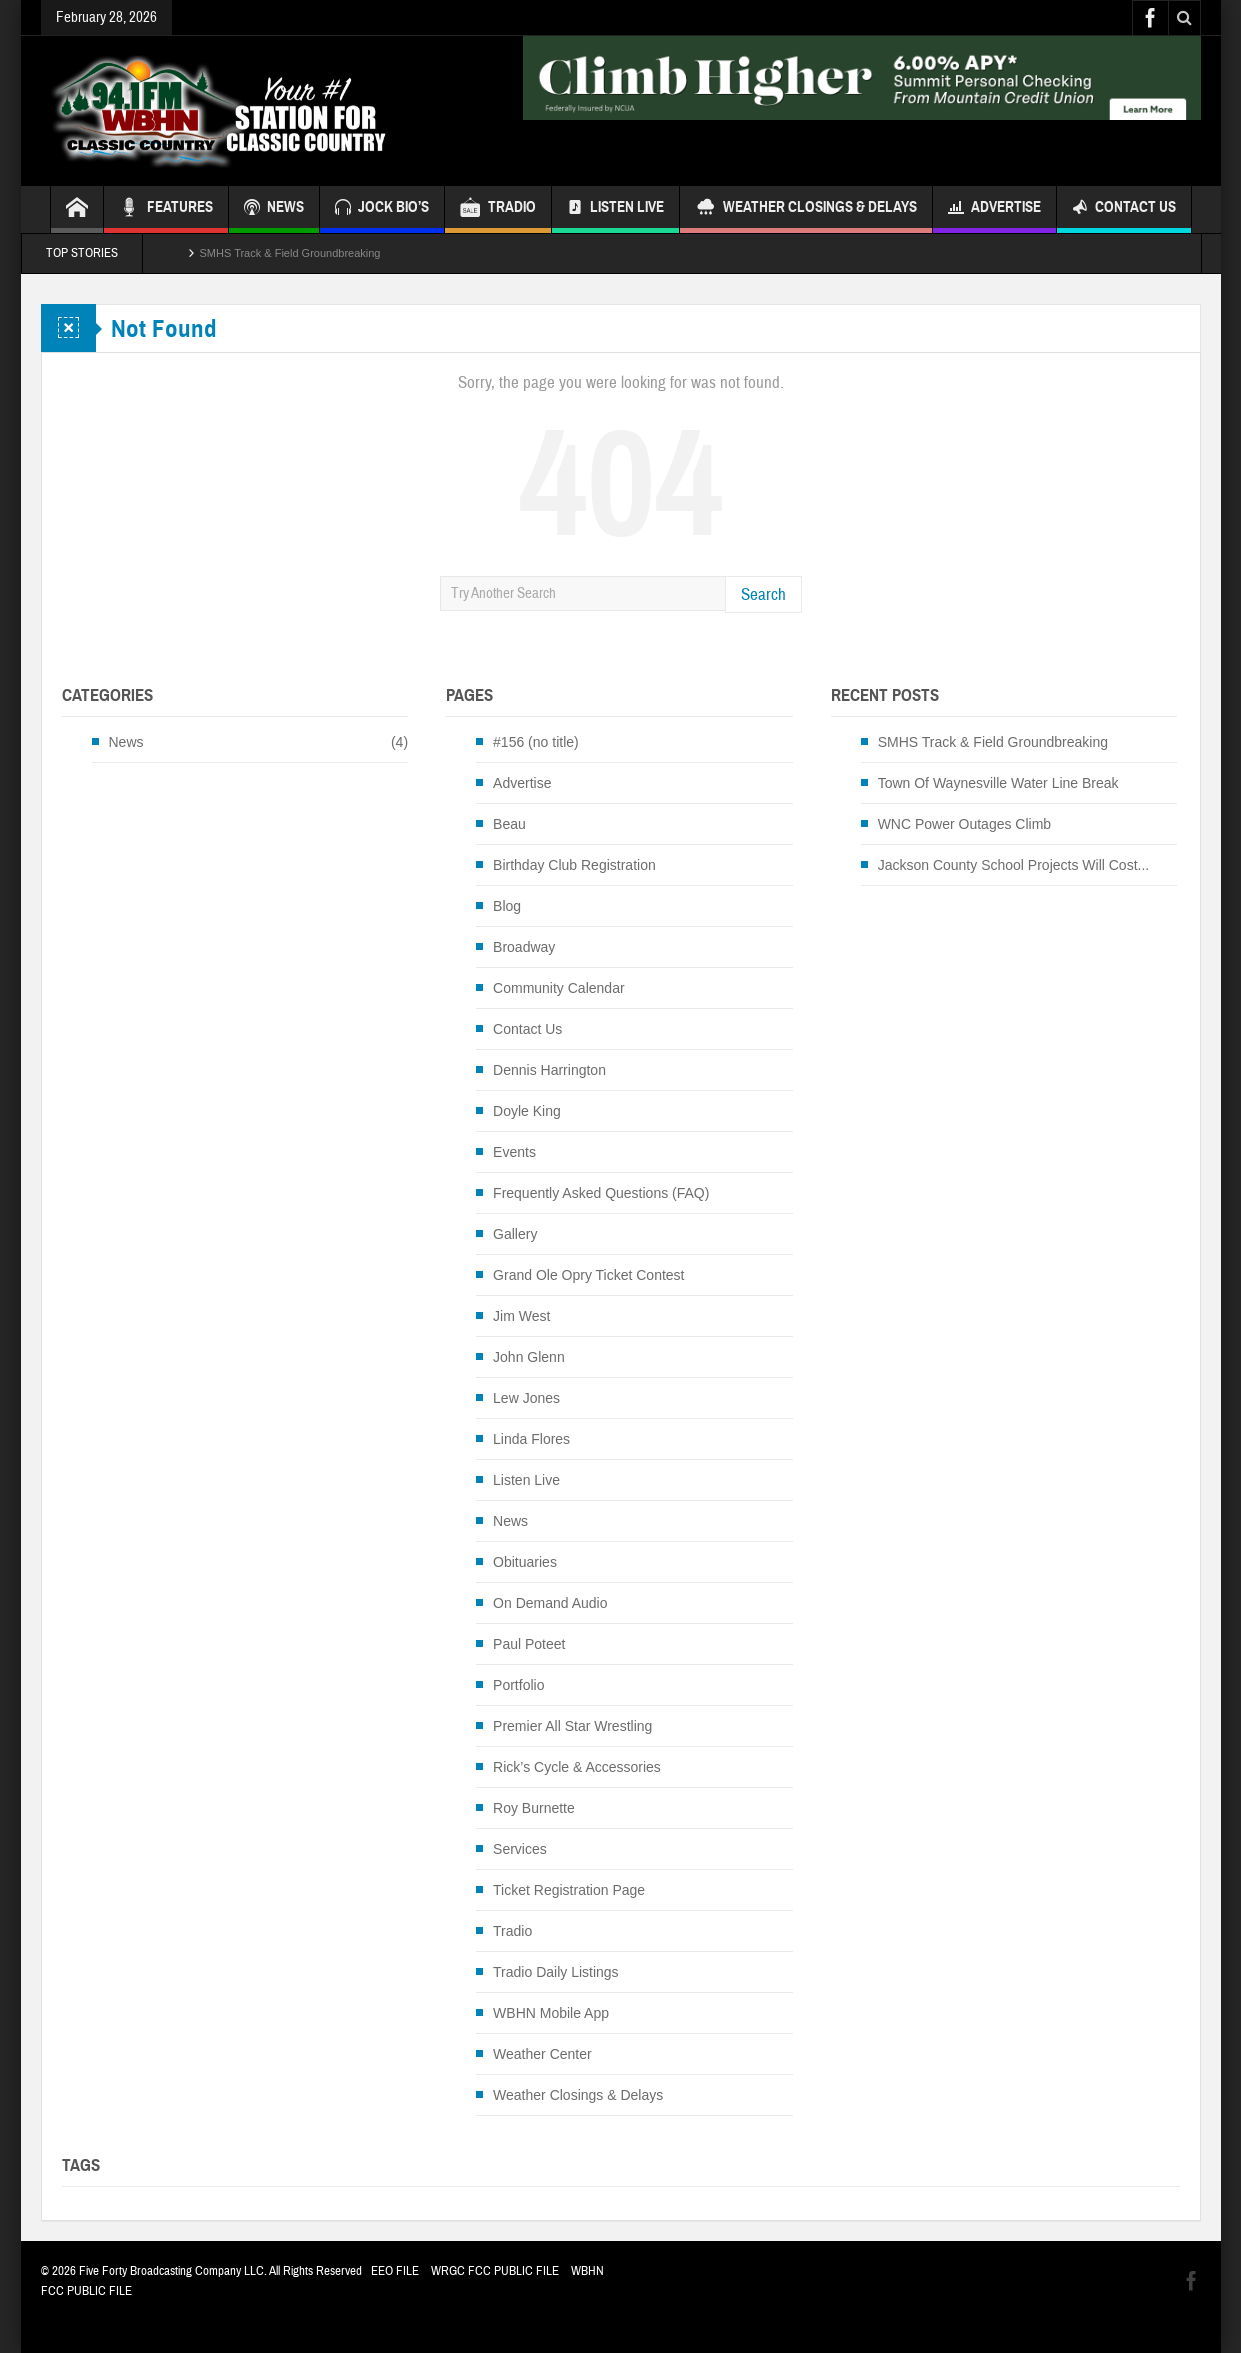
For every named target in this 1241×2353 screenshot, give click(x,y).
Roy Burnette (534, 1808)
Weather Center (542, 2054)
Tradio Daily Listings (556, 1972)
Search (763, 594)
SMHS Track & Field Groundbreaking (290, 253)
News (126, 742)
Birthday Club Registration (574, 865)
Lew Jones (526, 1398)
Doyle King (527, 1111)
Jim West (521, 1316)
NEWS (274, 209)
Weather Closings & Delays (806, 209)
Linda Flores (531, 1439)
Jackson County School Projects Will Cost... (1014, 865)
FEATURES (166, 209)
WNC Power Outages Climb (965, 824)
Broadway (524, 947)
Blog (507, 906)
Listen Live (615, 209)
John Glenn (529, 1357)
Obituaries (525, 1562)
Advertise (994, 209)
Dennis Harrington (549, 1070)
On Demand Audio (550, 1603)
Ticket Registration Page (569, 1890)
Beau (509, 824)
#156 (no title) (536, 742)
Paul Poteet (529, 1644)
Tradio (512, 1931)
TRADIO (498, 209)
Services (520, 1849)
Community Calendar (559, 988)
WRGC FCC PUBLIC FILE (495, 2271)
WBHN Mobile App (551, 2013)
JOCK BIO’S (382, 209)
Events (514, 1152)
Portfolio (518, 1685)
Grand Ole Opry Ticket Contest (588, 1275)
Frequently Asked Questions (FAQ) (601, 1193)
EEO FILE (395, 2271)
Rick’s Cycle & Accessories (577, 1767)
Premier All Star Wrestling (572, 1726)
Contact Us (1124, 209)
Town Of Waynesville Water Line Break (998, 783)
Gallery (515, 1234)
